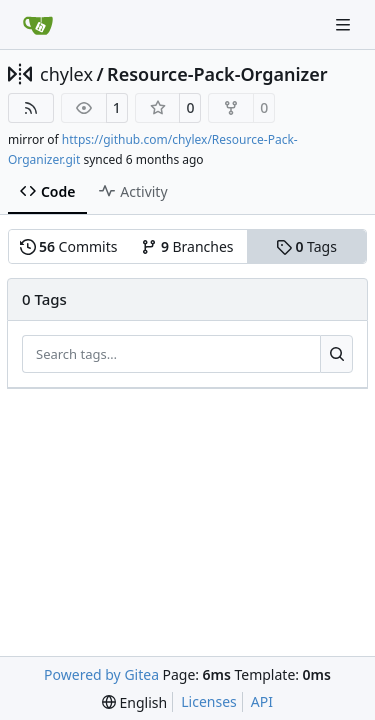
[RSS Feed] (31, 108)
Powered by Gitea (101, 674)
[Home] (38, 25)
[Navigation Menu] (345, 24)
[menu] (134, 702)
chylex (66, 74)
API (262, 701)
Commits (69, 246)
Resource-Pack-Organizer (217, 74)
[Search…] (336, 354)
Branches (187, 246)
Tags (306, 246)
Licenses (209, 701)
